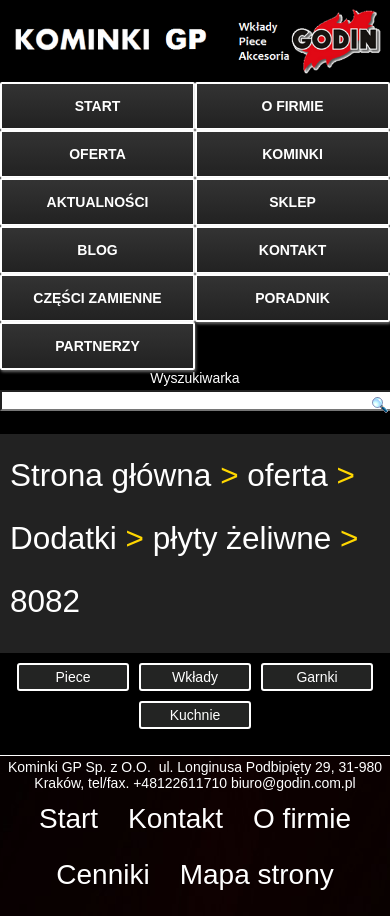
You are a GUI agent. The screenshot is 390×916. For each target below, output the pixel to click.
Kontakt (175, 818)
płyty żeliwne (242, 538)
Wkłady (195, 677)
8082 (45, 601)
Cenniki (102, 874)
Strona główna (110, 475)
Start (68, 818)
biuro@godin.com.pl (293, 783)
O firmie (302, 818)
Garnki (316, 677)
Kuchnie (195, 715)
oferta (287, 475)
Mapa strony (257, 874)
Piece (72, 677)
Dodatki (63, 538)
